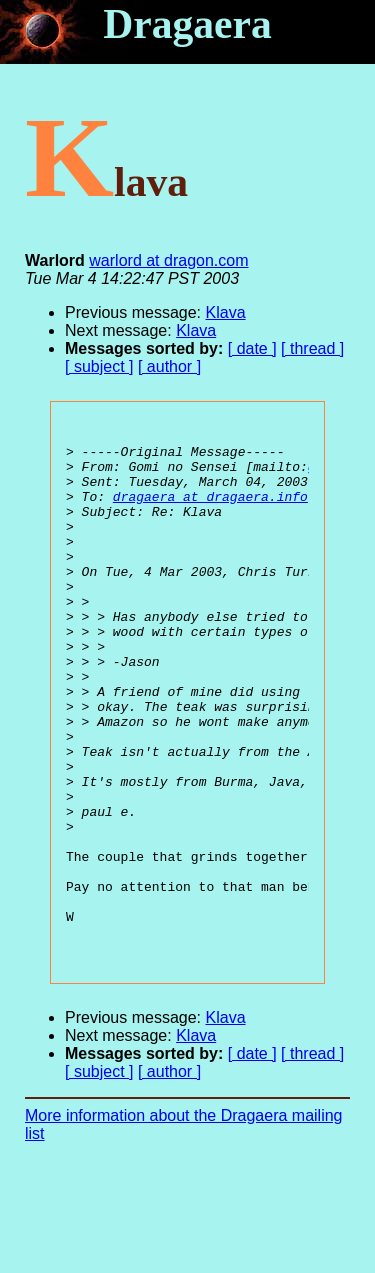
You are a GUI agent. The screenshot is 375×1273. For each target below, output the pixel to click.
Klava (226, 312)
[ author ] (169, 366)
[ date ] (252, 348)
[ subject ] (99, 366)
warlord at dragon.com (168, 260)
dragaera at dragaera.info (210, 511)
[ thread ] (312, 348)
